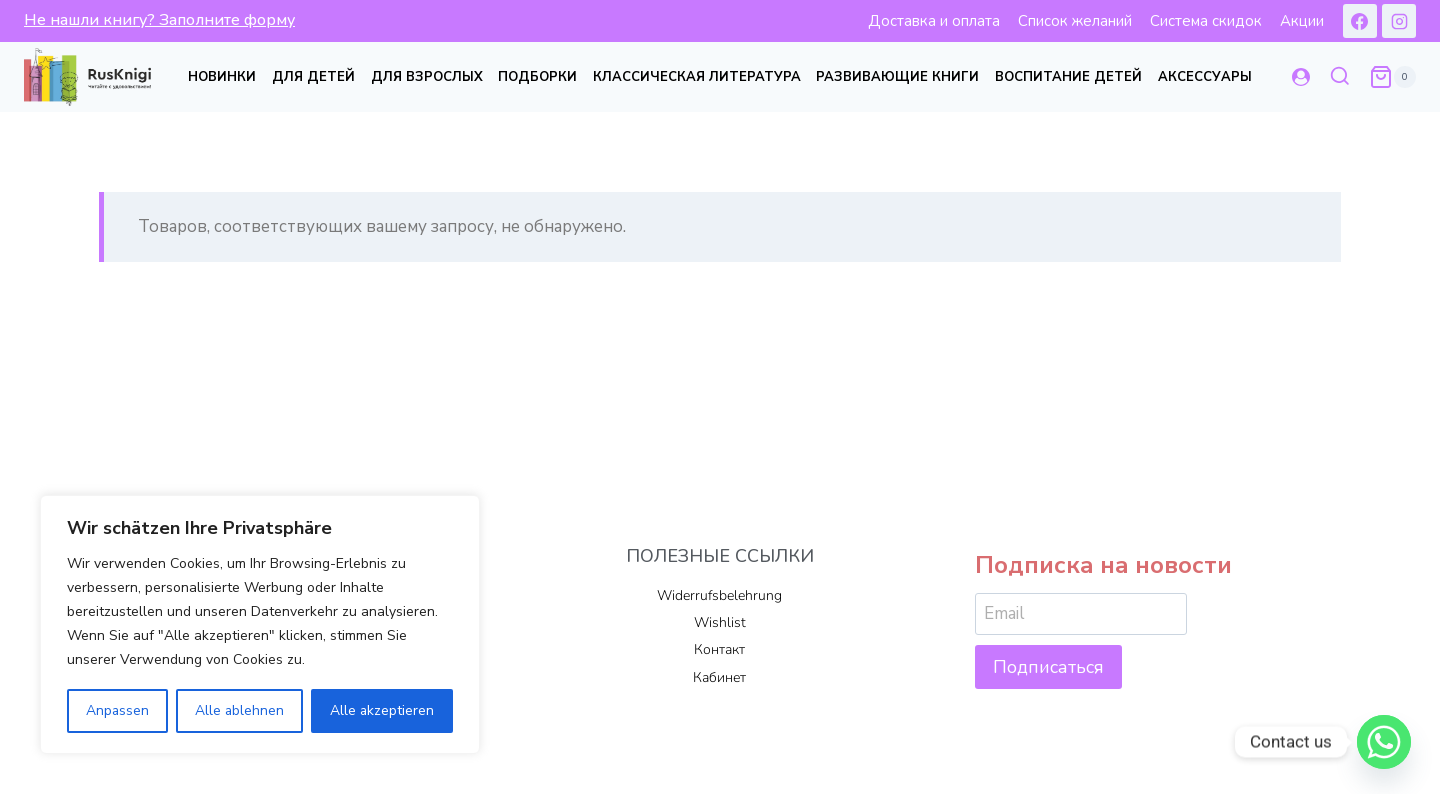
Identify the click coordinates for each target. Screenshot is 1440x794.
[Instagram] (1399, 21)
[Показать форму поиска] (1340, 77)
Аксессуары (1205, 77)
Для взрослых (427, 77)
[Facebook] (1360, 21)
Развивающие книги (897, 77)
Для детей (313, 77)
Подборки (537, 77)
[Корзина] (1392, 77)
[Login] (1301, 77)
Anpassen (118, 710)
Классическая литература (697, 77)
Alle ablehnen (240, 710)
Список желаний (1075, 21)
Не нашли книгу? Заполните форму (159, 20)
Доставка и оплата (934, 21)
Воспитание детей (1068, 77)
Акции (1302, 21)
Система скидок (1206, 21)
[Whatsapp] (1384, 742)
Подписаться (1048, 667)
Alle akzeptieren (382, 710)
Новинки (222, 77)
